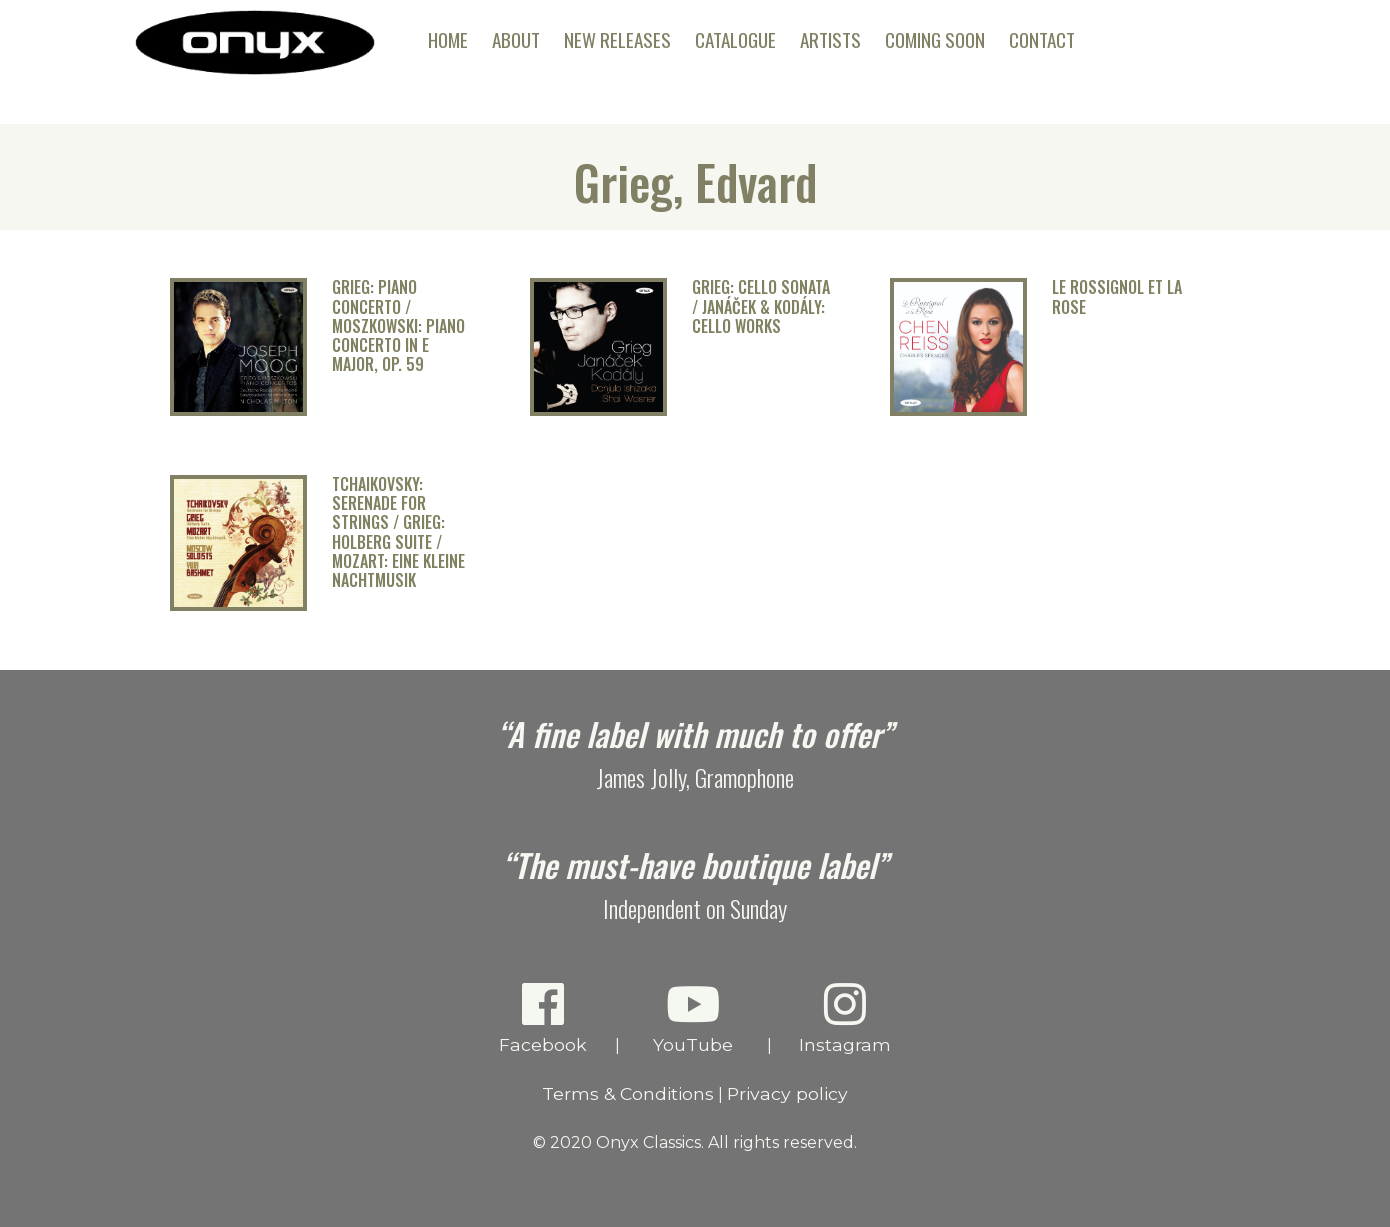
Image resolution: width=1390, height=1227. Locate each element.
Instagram (845, 1017)
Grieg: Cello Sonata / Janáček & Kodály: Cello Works (761, 307)
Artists (830, 39)
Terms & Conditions (628, 1093)
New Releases (617, 39)
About (516, 39)
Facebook (543, 1017)
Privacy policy (787, 1093)
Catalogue (735, 39)
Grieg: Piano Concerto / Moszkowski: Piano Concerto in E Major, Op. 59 (398, 326)
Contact (1042, 39)
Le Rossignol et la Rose (1117, 297)
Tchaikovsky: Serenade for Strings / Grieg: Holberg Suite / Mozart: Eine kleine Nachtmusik (398, 532)
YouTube (693, 1017)
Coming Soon (935, 39)
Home (448, 39)
